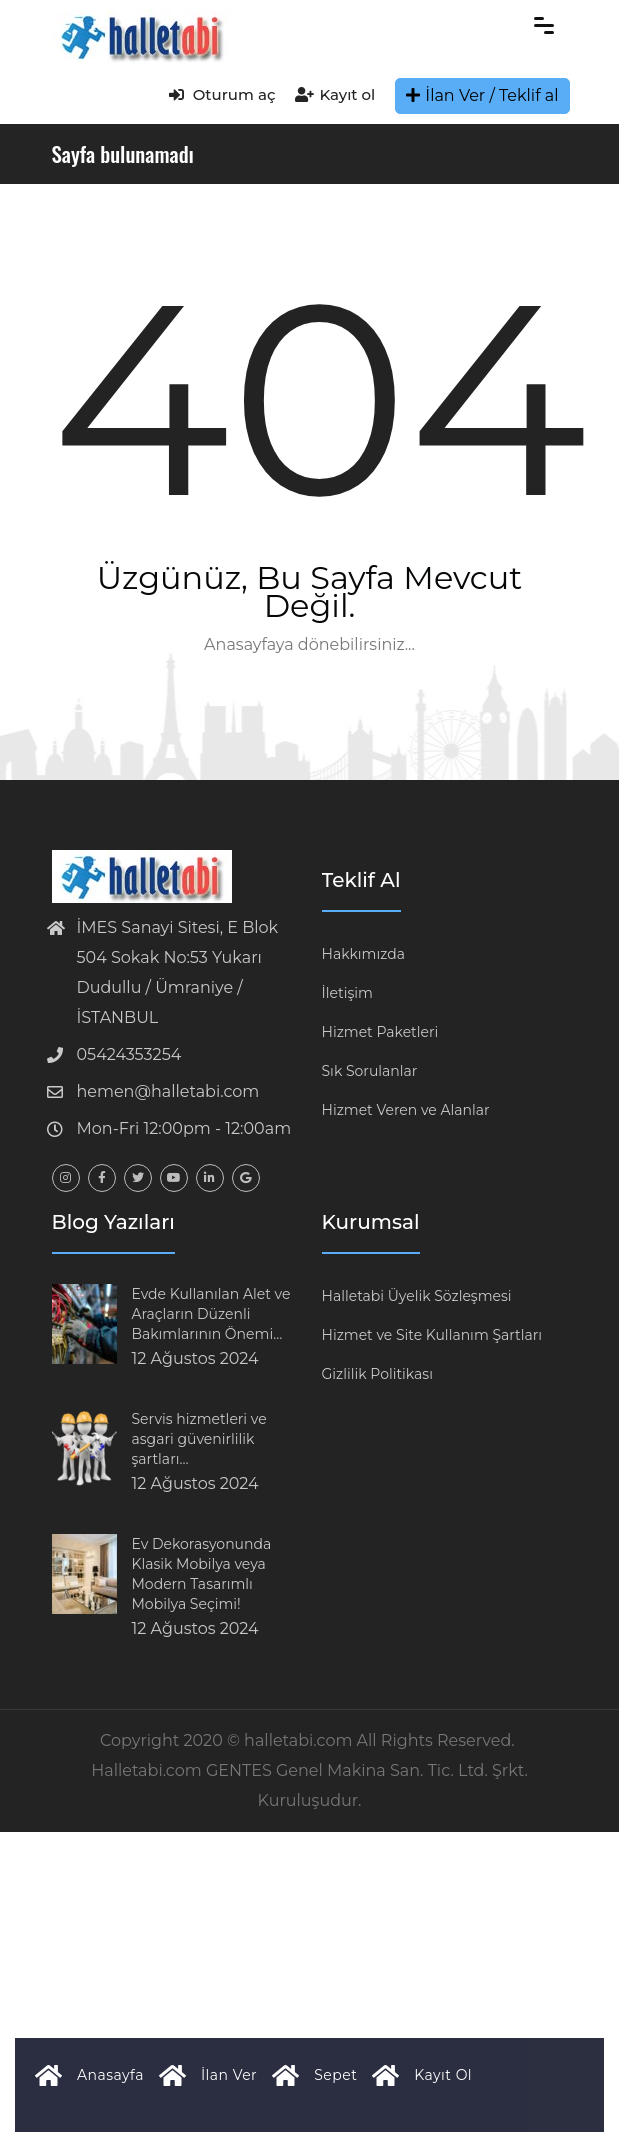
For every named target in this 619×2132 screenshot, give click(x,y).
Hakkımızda (363, 954)
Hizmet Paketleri (380, 1032)
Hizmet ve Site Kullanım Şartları (432, 1335)
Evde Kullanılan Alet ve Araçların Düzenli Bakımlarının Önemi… (211, 1314)
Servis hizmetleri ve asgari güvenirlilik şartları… (199, 1439)
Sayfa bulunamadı (123, 153)
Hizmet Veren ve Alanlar (406, 1110)
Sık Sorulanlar (370, 1071)
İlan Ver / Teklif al (482, 95)
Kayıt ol (335, 94)
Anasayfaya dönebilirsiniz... (309, 644)
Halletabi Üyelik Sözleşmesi (417, 1296)
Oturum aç (222, 94)
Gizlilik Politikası (377, 1374)
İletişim (347, 993)
